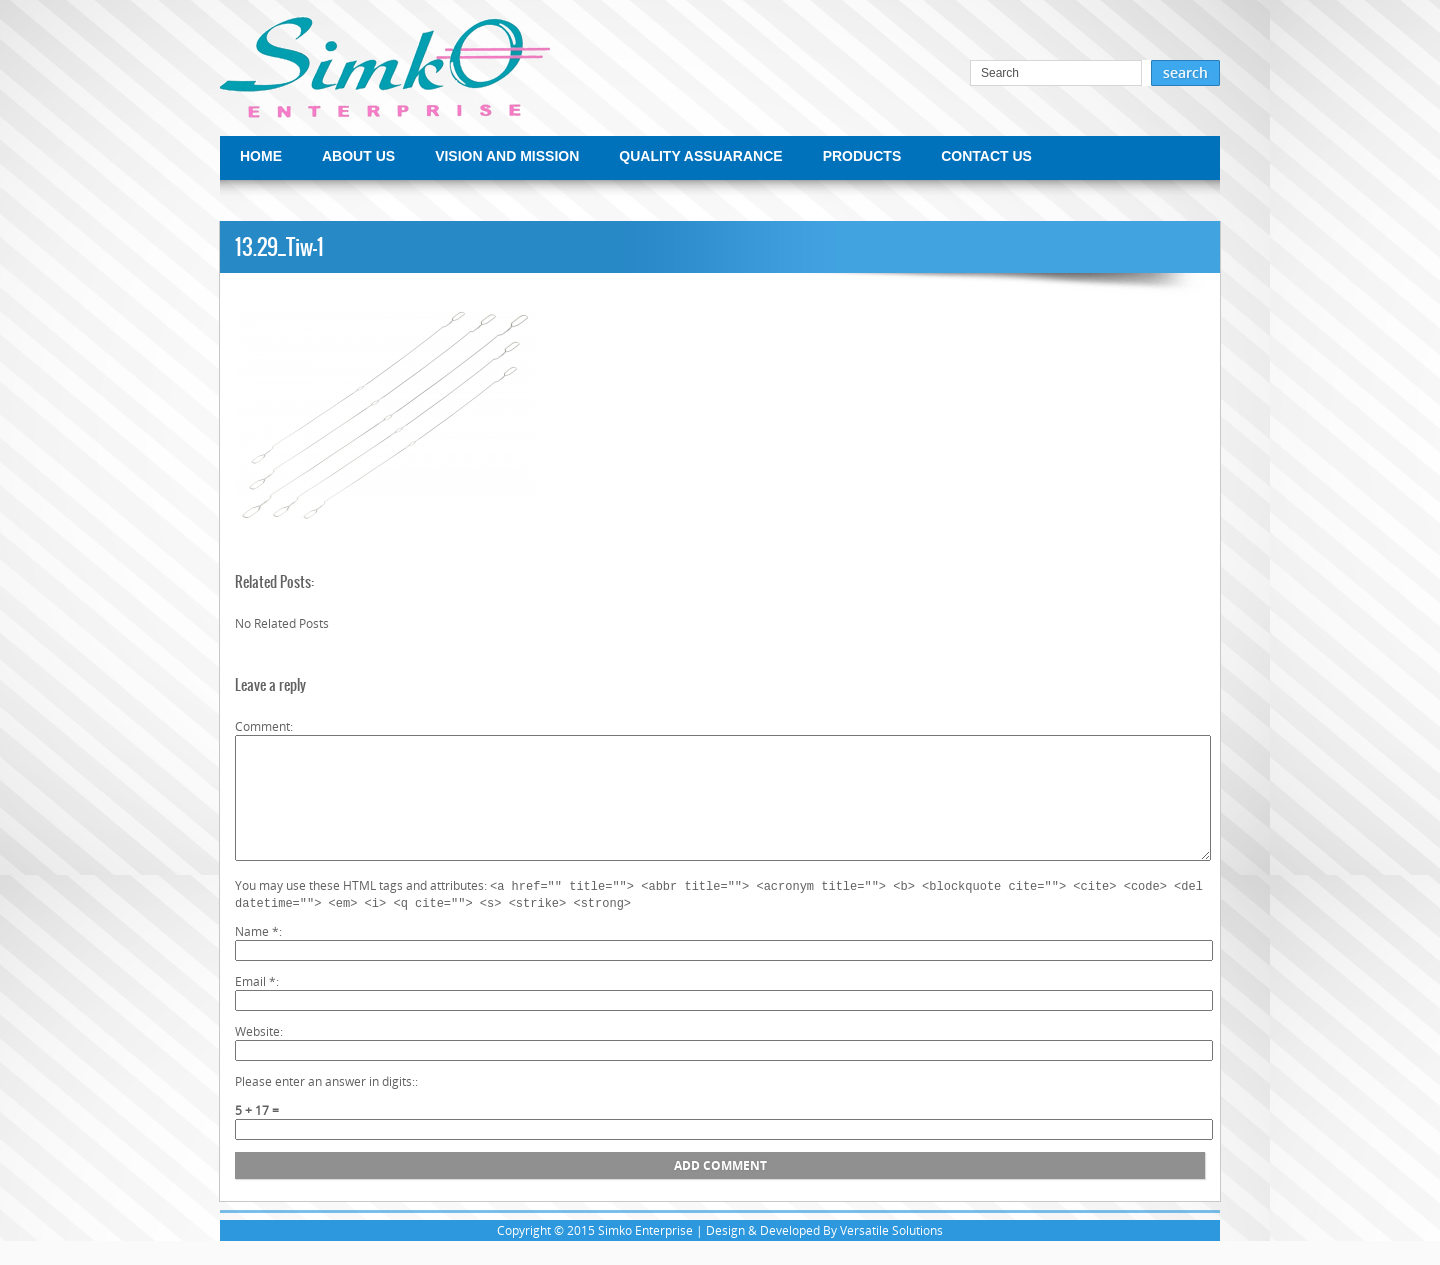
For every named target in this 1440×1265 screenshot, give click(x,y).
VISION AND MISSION (507, 156)
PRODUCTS (862, 156)
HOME (261, 156)
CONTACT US (986, 156)
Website (257, 1055)
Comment (262, 726)
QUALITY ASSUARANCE (700, 156)
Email (255, 1005)
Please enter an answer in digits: (325, 1105)
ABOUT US (358, 156)
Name (257, 955)
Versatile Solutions (891, 1254)
